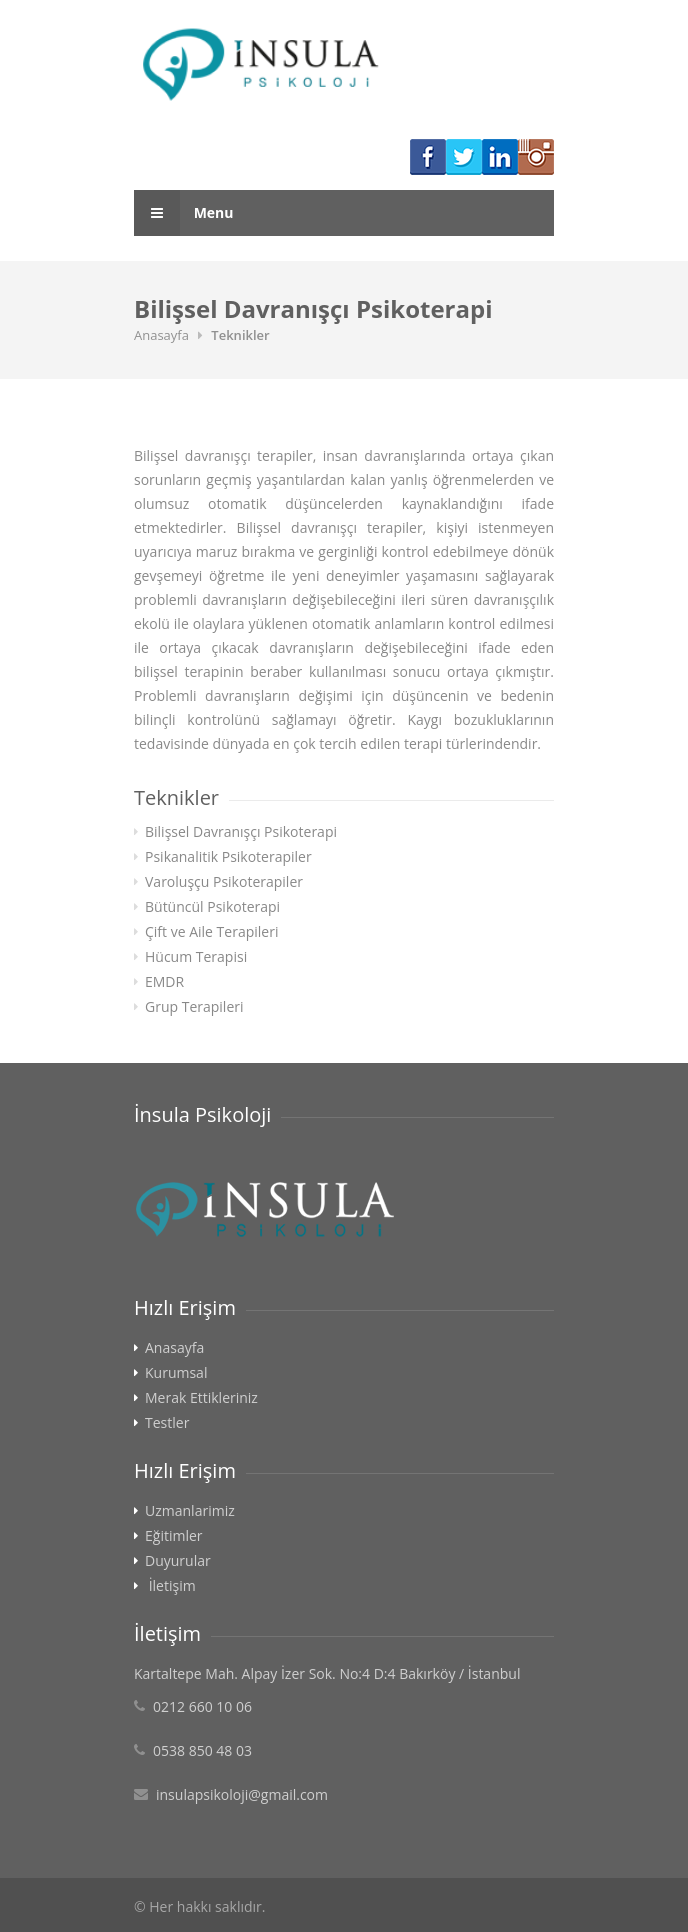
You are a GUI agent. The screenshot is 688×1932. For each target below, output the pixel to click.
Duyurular (178, 1561)
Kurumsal (176, 1373)
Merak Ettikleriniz (201, 1398)
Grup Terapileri (194, 1007)
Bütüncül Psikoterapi (212, 907)
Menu (184, 213)
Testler (167, 1423)
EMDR (164, 982)
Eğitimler (174, 1536)
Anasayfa (161, 335)
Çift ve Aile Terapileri (211, 932)
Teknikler (240, 335)
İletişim (172, 1586)
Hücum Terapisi (196, 957)
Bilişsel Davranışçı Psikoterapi (241, 832)
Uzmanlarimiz (190, 1511)
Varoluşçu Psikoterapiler (224, 882)
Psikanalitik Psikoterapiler (228, 857)
